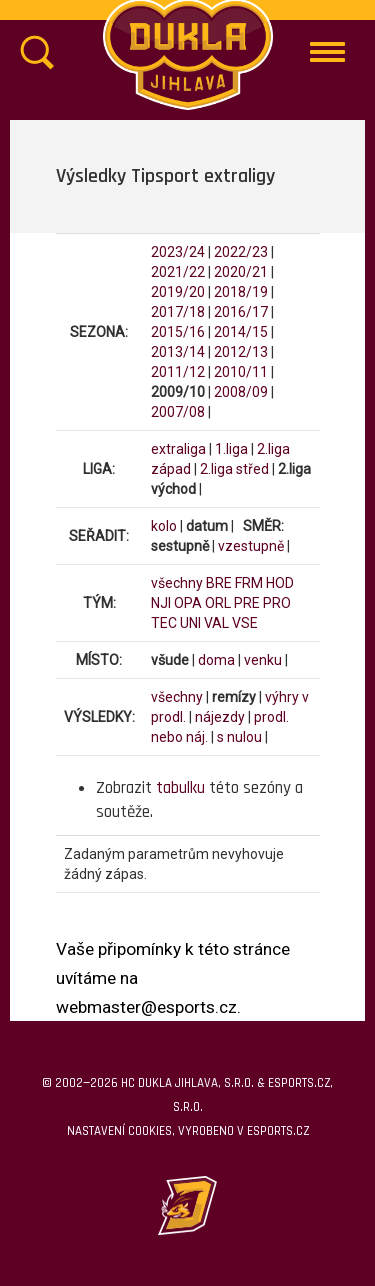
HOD (280, 583)
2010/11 (241, 372)
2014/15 (241, 332)
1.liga (231, 449)
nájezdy (220, 717)
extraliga (178, 449)
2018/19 (241, 292)
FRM (249, 583)
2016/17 (241, 312)
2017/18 (178, 312)
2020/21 (241, 272)
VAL (216, 623)
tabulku (180, 788)
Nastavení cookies (119, 1131)
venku (263, 660)
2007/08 (178, 412)
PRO (277, 603)
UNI (190, 623)
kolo (164, 526)
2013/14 (178, 352)
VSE (245, 623)
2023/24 (178, 252)
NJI (161, 603)
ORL (218, 603)
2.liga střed (234, 469)
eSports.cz (278, 1131)
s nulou (239, 737)
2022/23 (241, 252)
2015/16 (178, 332)
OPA (188, 603)
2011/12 (178, 372)
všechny (177, 583)
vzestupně (251, 546)
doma (216, 660)
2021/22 (178, 272)
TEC (164, 623)
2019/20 (178, 292)
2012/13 (241, 352)
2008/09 (241, 392)
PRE (247, 603)
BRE (219, 583)
